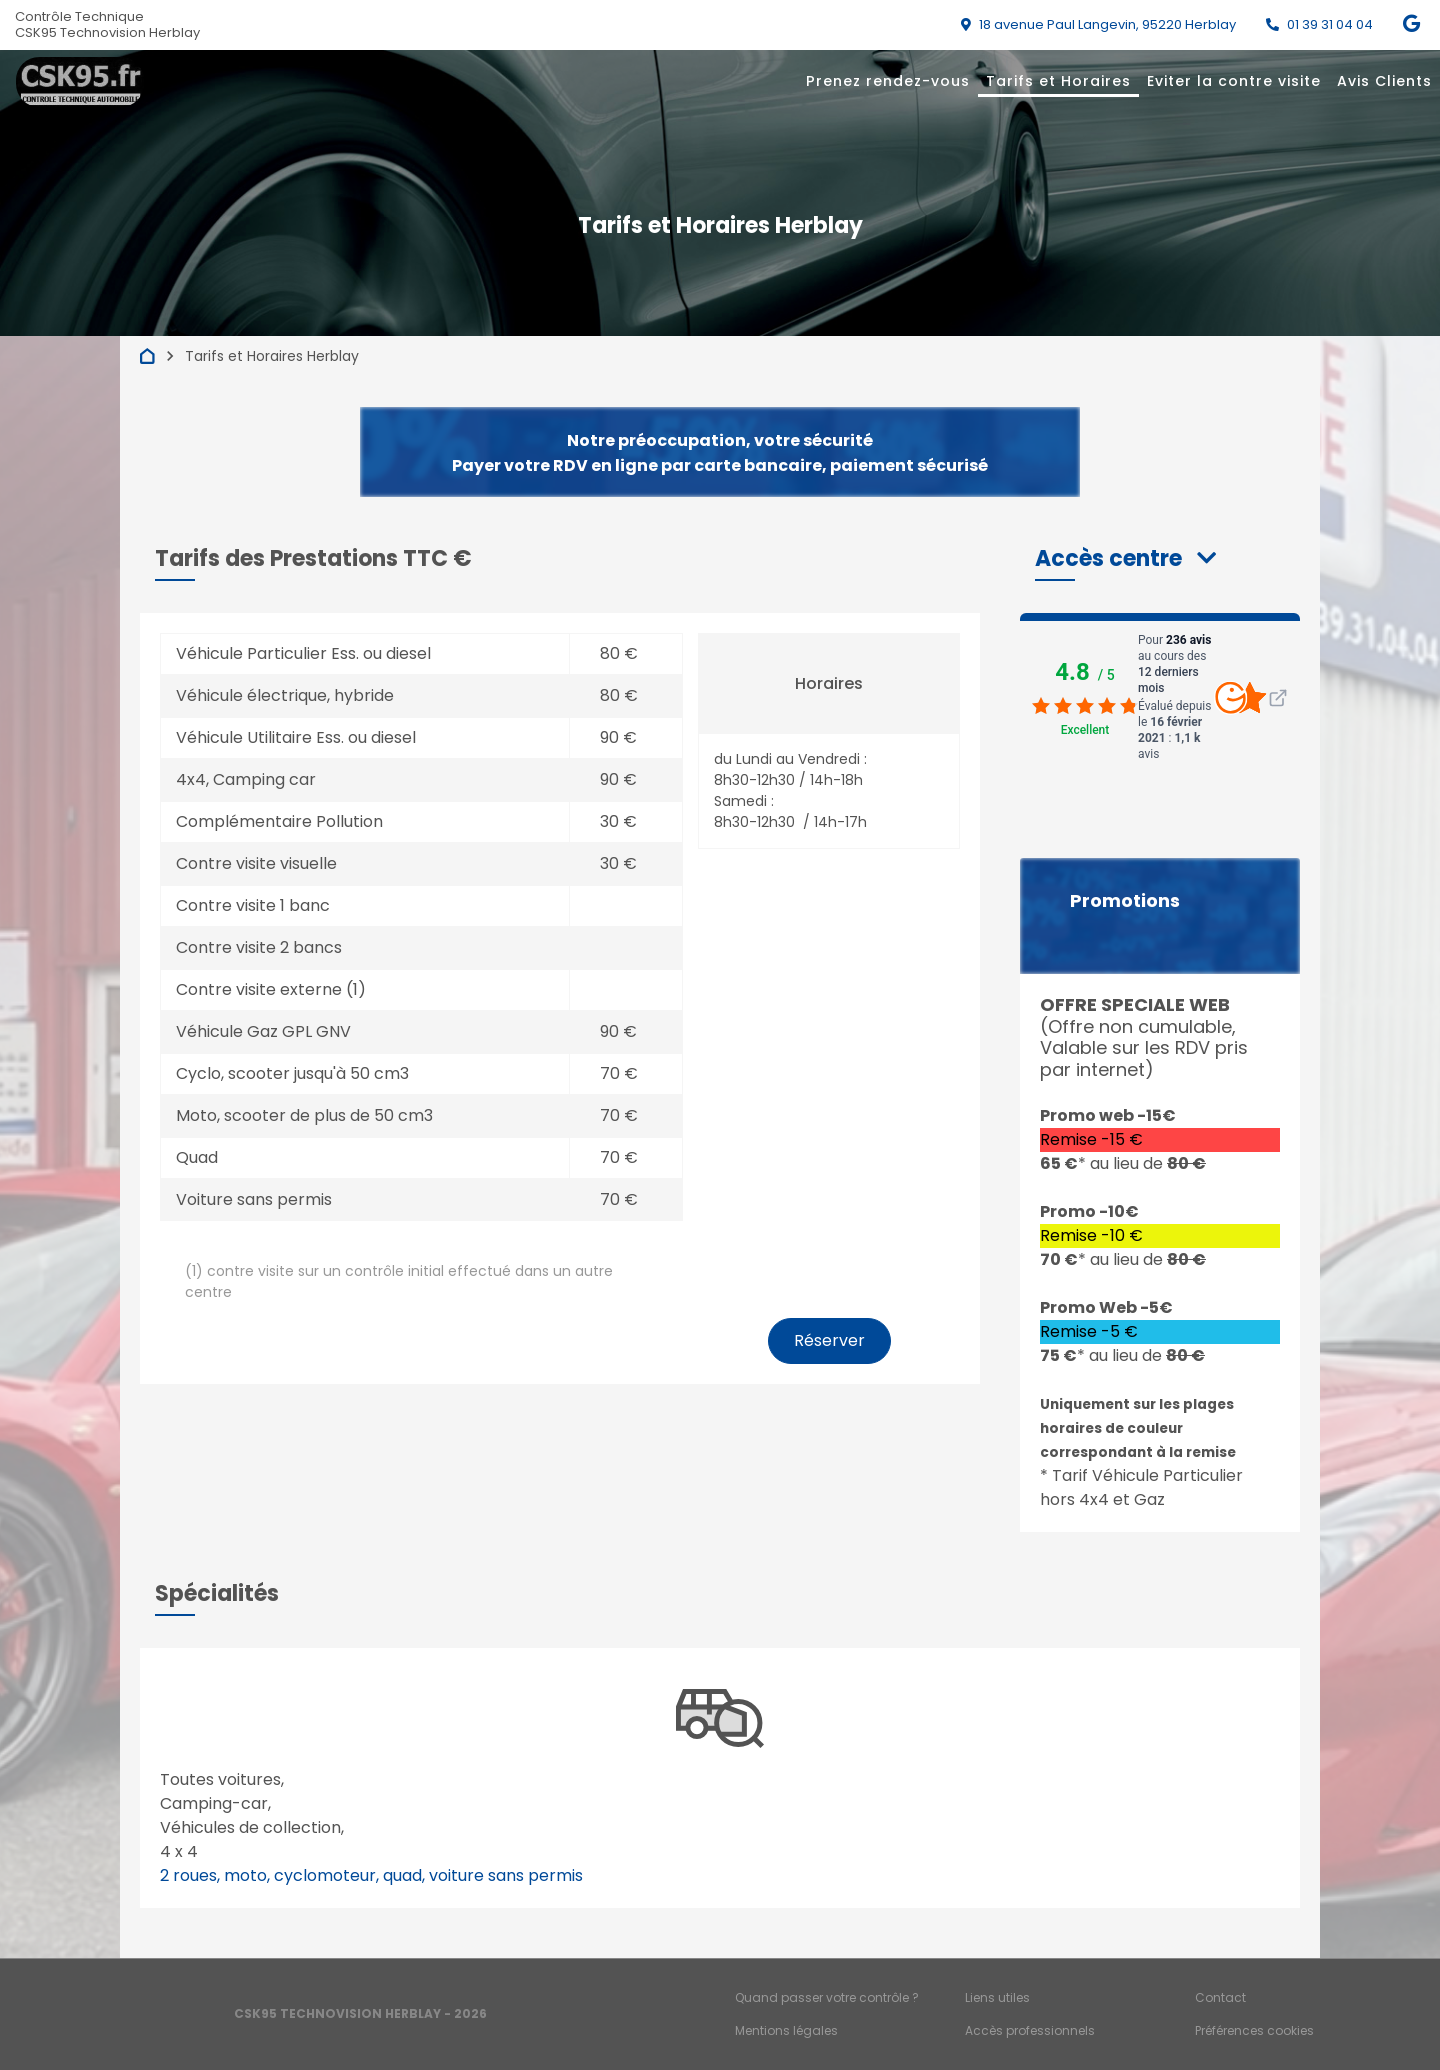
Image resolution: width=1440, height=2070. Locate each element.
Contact (1220, 1997)
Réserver (829, 1340)
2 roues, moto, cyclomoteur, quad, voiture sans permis (371, 1875)
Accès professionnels (1030, 2030)
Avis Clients (1384, 81)
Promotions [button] (1125, 901)
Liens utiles (997, 1997)
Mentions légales (786, 2030)
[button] (1125, 558)
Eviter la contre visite (1234, 81)
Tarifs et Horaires (1058, 81)
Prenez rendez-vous (888, 81)
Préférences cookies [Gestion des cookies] (1254, 2030)
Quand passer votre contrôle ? (827, 1997)
